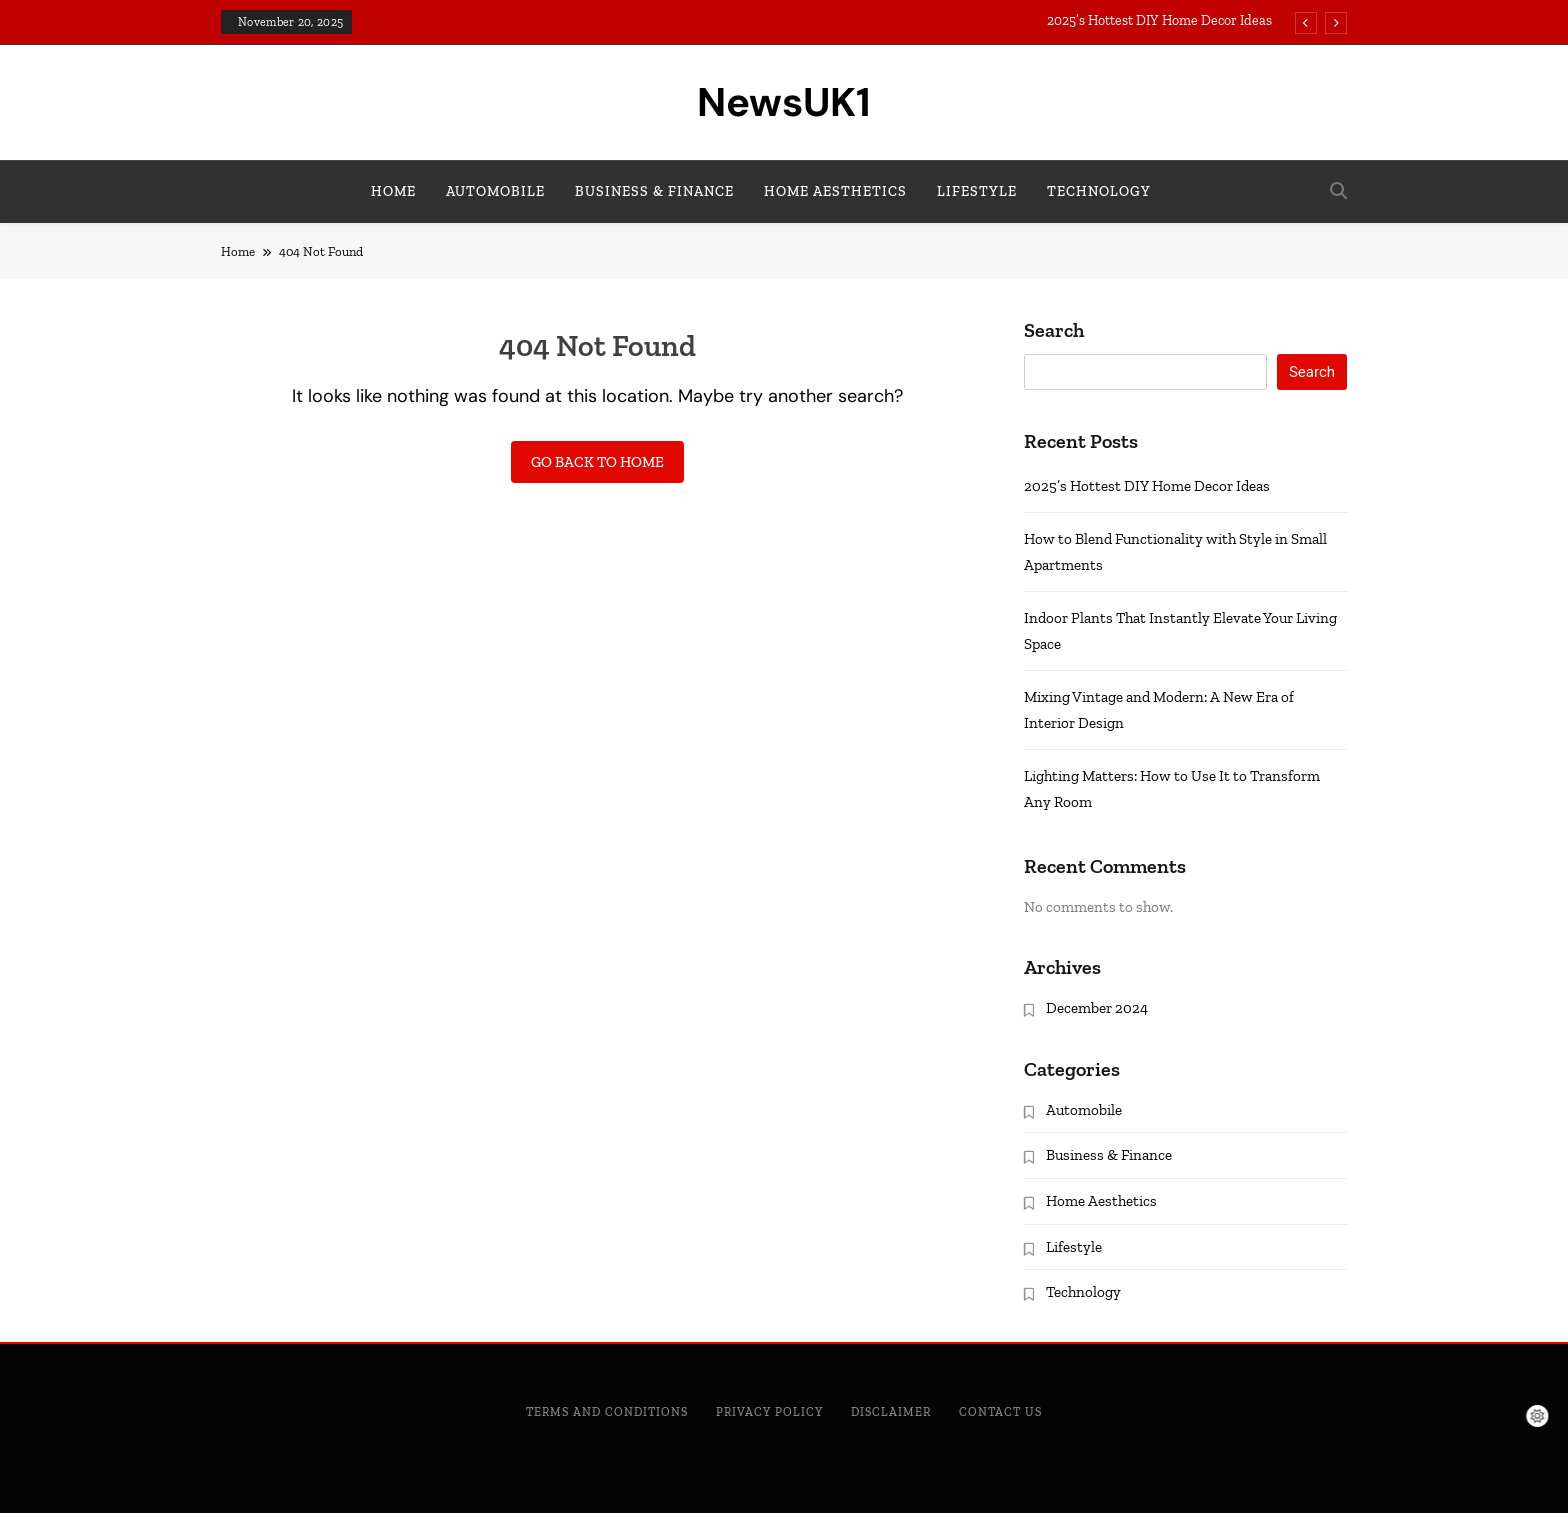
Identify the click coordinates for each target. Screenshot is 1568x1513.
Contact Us (1000, 1412)
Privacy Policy (769, 1412)
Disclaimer (891, 1412)
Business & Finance (654, 191)
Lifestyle (977, 191)
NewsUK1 (784, 102)
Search (1054, 330)
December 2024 (1097, 1008)
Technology (1099, 191)
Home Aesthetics (835, 191)
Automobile (495, 191)
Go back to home (597, 462)
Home (393, 191)
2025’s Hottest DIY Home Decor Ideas (1159, 21)
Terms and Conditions (607, 1412)
